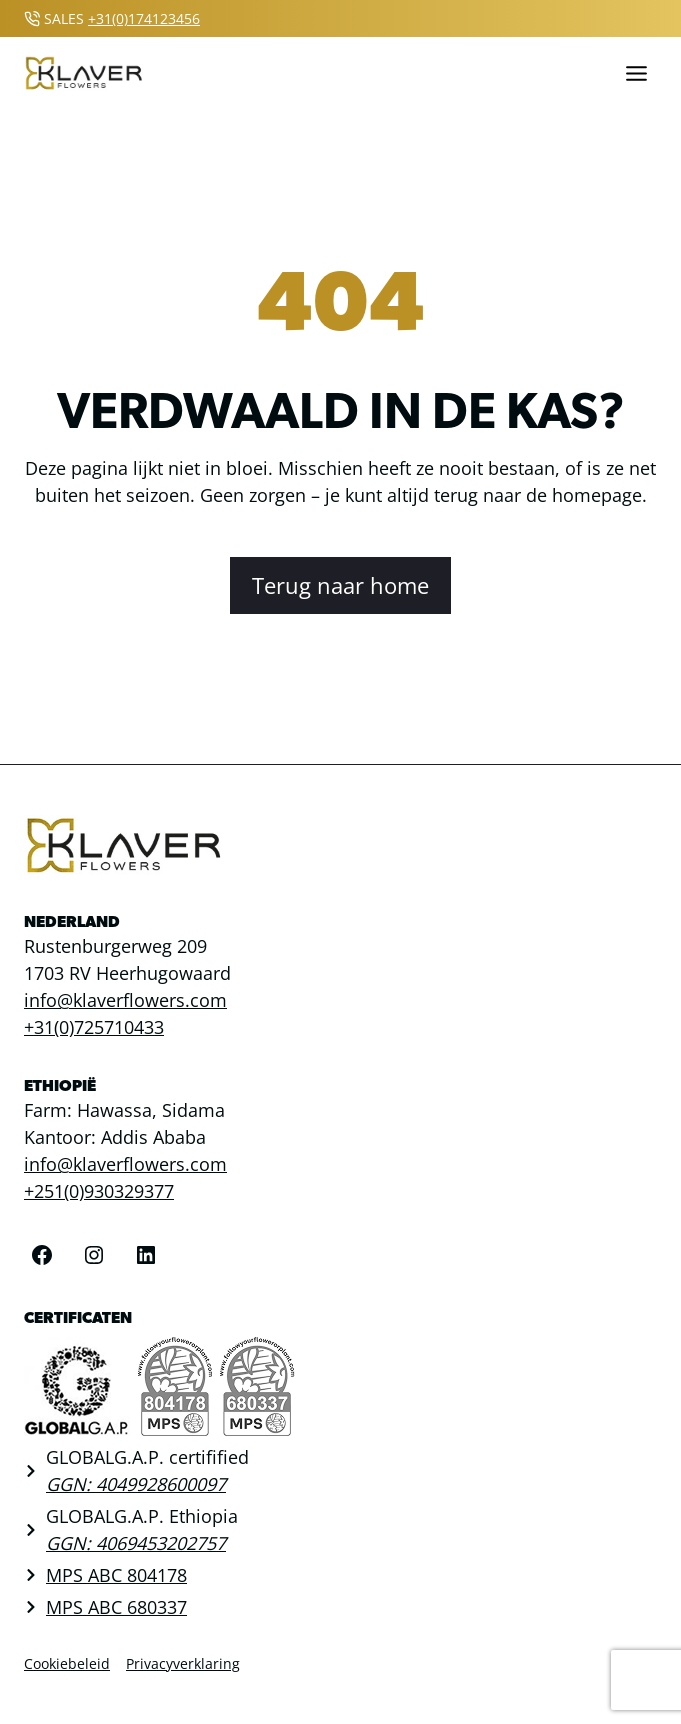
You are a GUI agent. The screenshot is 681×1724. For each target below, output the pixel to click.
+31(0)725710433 (94, 1027)
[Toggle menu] (636, 73)
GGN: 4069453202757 (136, 1543)
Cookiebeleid (67, 1663)
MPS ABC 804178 (116, 1575)
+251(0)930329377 (99, 1191)
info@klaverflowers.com (125, 1000)
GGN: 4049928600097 (136, 1484)
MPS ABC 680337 (116, 1607)
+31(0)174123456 (144, 18)
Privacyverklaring (183, 1663)
